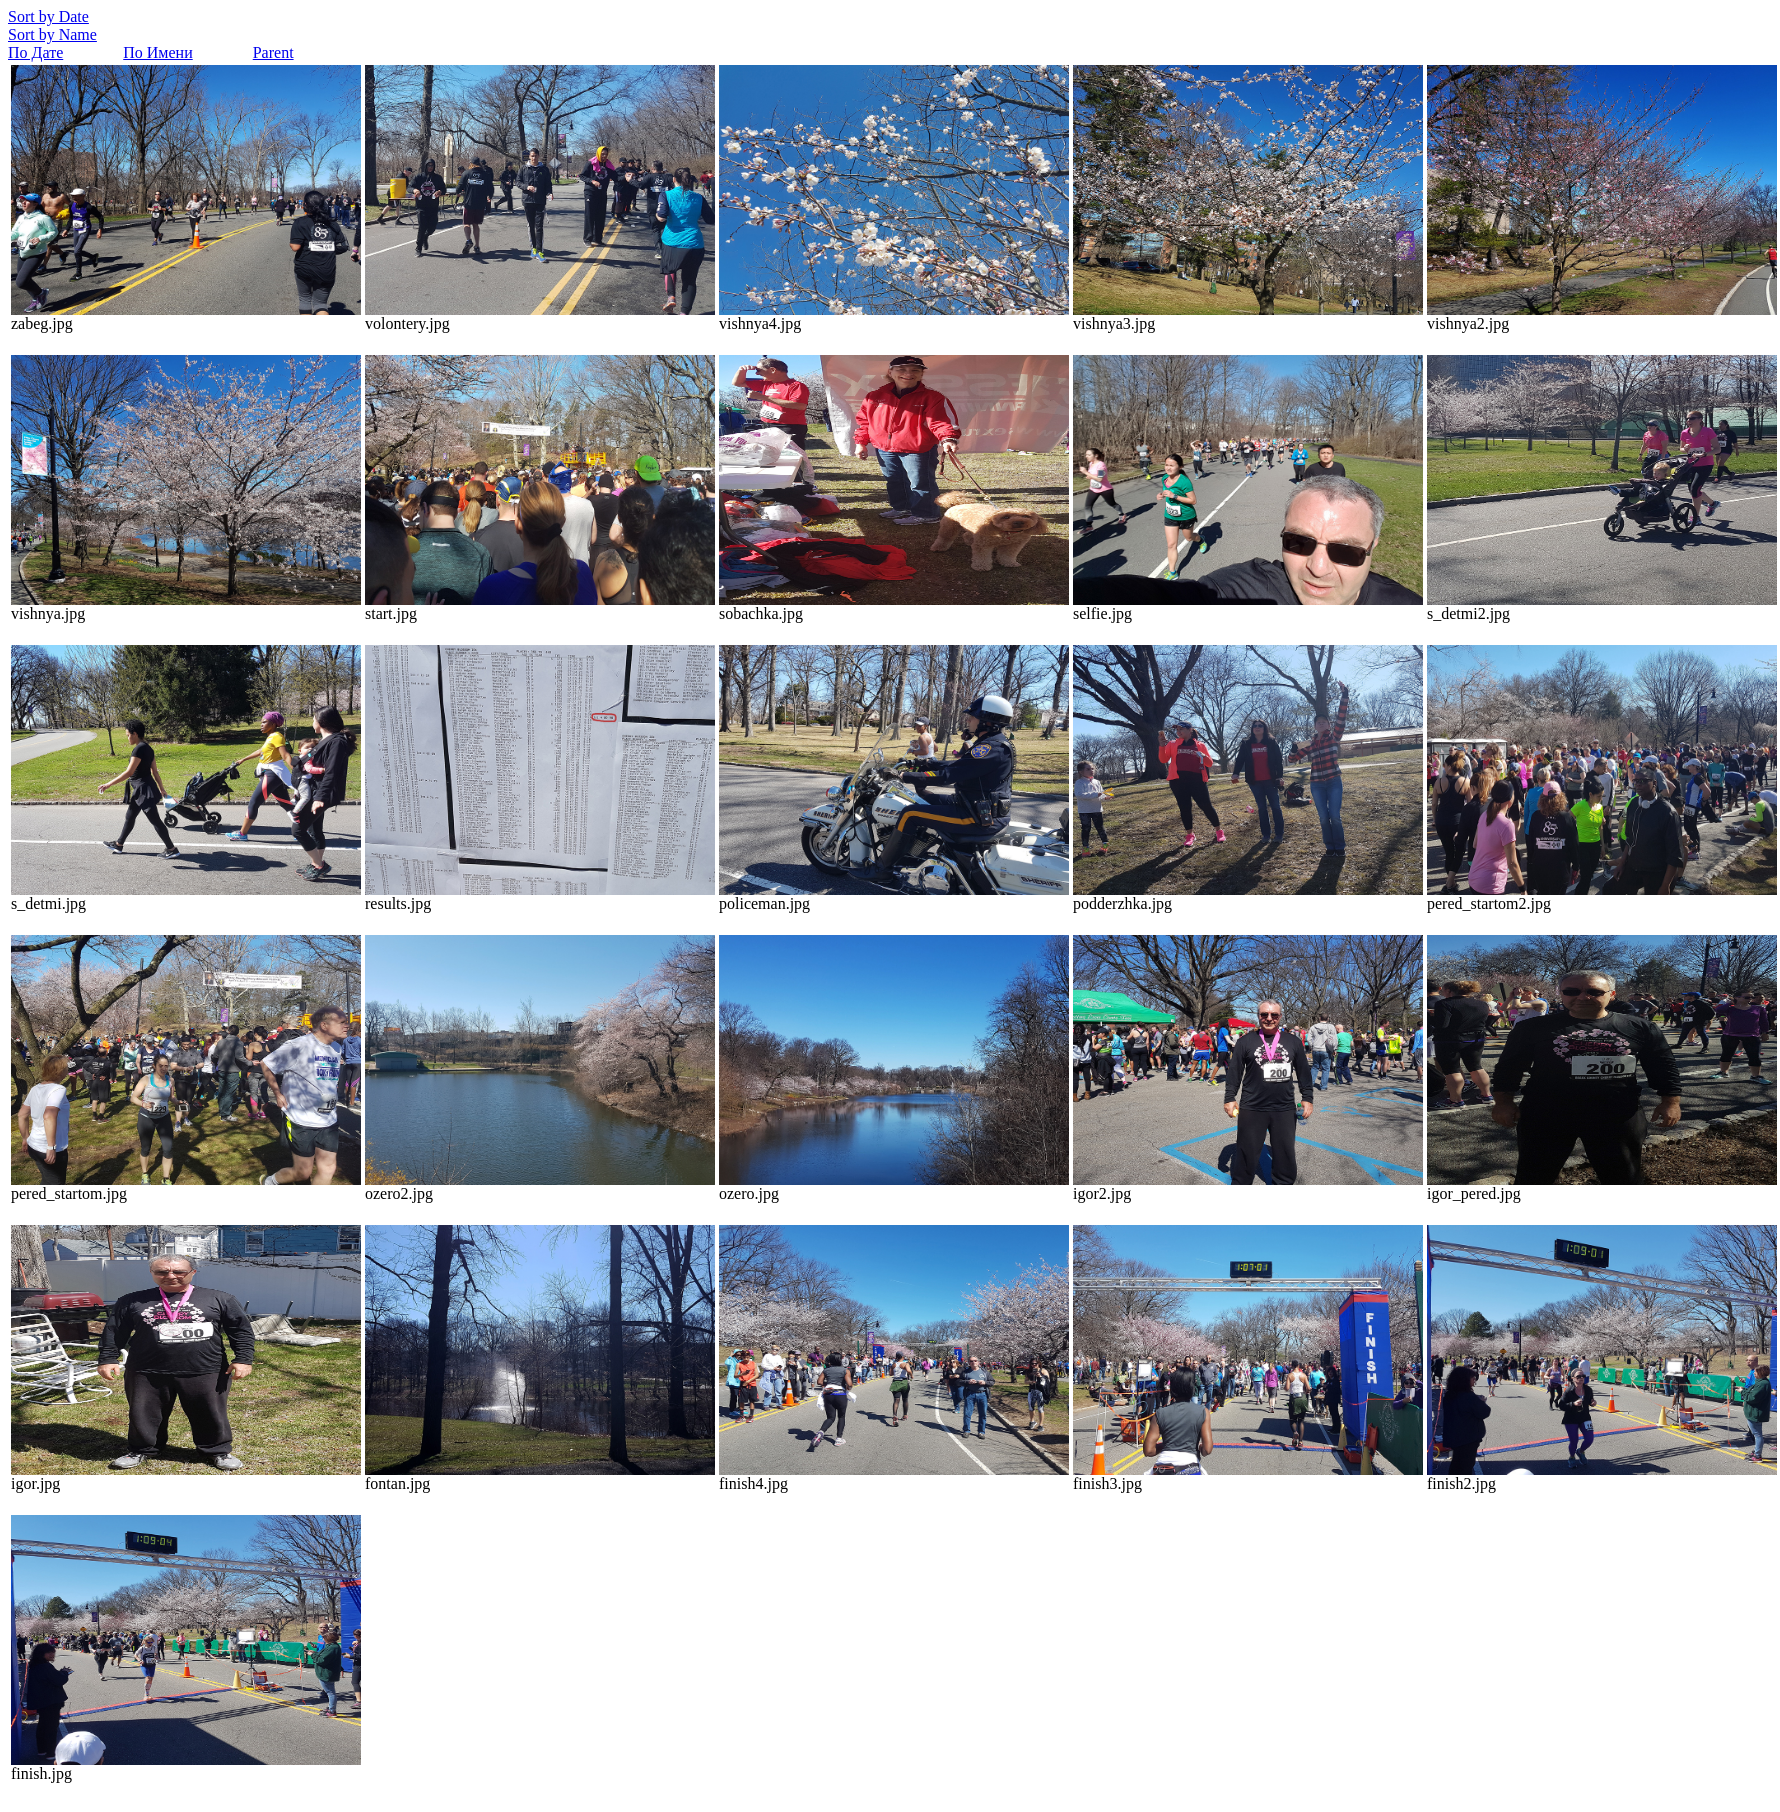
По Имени (157, 52)
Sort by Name (52, 34)
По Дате (35, 52)
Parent (273, 52)
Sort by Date (48, 16)
